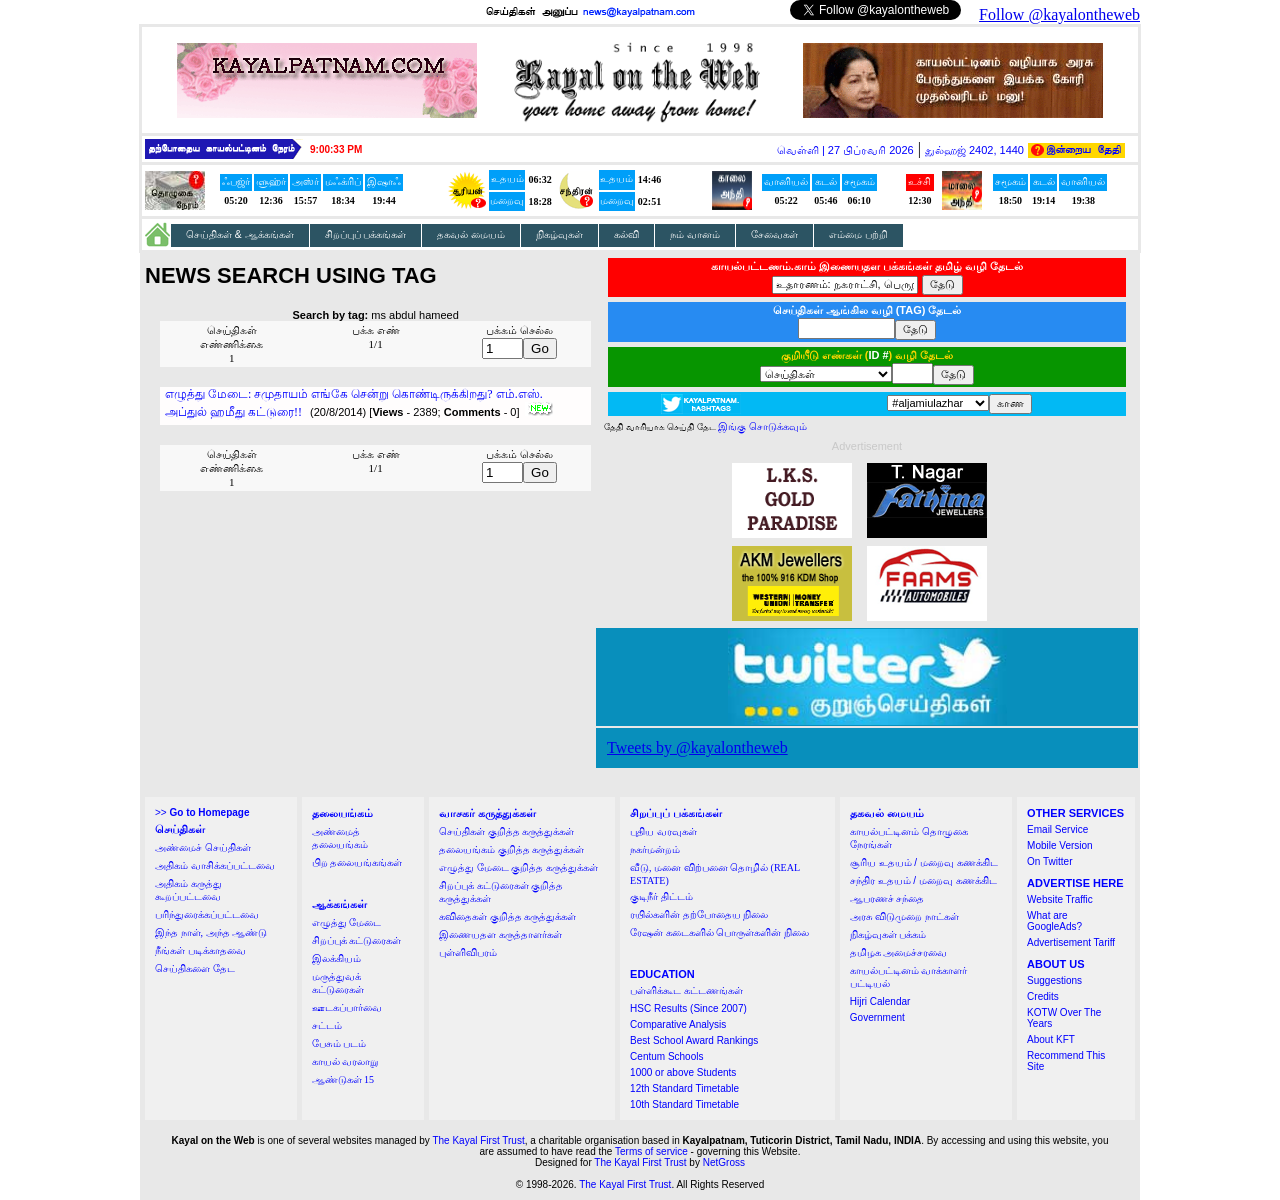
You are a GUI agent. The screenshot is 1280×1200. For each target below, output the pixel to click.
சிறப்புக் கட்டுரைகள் (357, 940)
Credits (1043, 996)
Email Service (1057, 829)
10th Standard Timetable (684, 1104)
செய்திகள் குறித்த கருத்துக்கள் (506, 831)
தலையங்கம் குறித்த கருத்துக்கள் (511, 849)
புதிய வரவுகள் (663, 831)
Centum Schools (666, 1056)
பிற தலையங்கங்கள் (357, 862)
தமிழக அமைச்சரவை (899, 952)
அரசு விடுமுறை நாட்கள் (904, 916)
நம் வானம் (695, 234)
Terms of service (651, 1151)
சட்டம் (327, 1025)
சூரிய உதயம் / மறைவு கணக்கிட (924, 862)
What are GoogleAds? (1054, 921)
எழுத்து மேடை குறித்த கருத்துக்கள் (518, 867)
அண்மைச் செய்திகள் (203, 847)
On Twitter (1049, 861)
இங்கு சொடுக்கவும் (762, 426)
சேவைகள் (774, 234)
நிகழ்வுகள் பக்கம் (888, 934)
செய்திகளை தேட (195, 968)
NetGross (724, 1162)
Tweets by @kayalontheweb (697, 747)
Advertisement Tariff (1071, 942)
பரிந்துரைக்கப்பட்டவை (207, 914)
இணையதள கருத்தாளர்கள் (500, 934)
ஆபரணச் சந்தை (887, 898)
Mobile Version (1060, 845)
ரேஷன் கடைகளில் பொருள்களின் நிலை (719, 932)
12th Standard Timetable (684, 1088)
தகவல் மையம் (471, 234)
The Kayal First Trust (478, 1140)
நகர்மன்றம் (655, 849)
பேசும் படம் (339, 1043)
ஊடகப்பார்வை (347, 1007)
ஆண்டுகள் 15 (343, 1079)
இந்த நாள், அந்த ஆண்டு (211, 932)
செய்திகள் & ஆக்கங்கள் (240, 234)
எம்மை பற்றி (858, 234)
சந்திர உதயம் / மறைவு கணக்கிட (923, 880)
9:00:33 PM (336, 149)
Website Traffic (1060, 899)
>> (202, 812)
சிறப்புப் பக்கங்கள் (366, 234)
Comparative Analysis (678, 1024)
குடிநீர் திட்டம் (661, 896)
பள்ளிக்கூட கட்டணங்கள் (686, 990)
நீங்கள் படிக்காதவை (200, 950)
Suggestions (1054, 980)
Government (877, 1017)
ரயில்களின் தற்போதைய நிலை (699, 914)
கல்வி (626, 234)
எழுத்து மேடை (347, 922)
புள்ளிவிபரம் (468, 952)
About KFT (1051, 1039)
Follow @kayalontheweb (1059, 14)
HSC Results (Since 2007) (688, 1008)
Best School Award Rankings (694, 1040)
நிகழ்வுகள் (559, 234)
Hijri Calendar (880, 1001)
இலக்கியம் (336, 958)
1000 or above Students (683, 1072)
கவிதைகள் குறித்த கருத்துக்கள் (507, 916)
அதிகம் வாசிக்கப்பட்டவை (215, 865)
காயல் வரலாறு (345, 1061)
